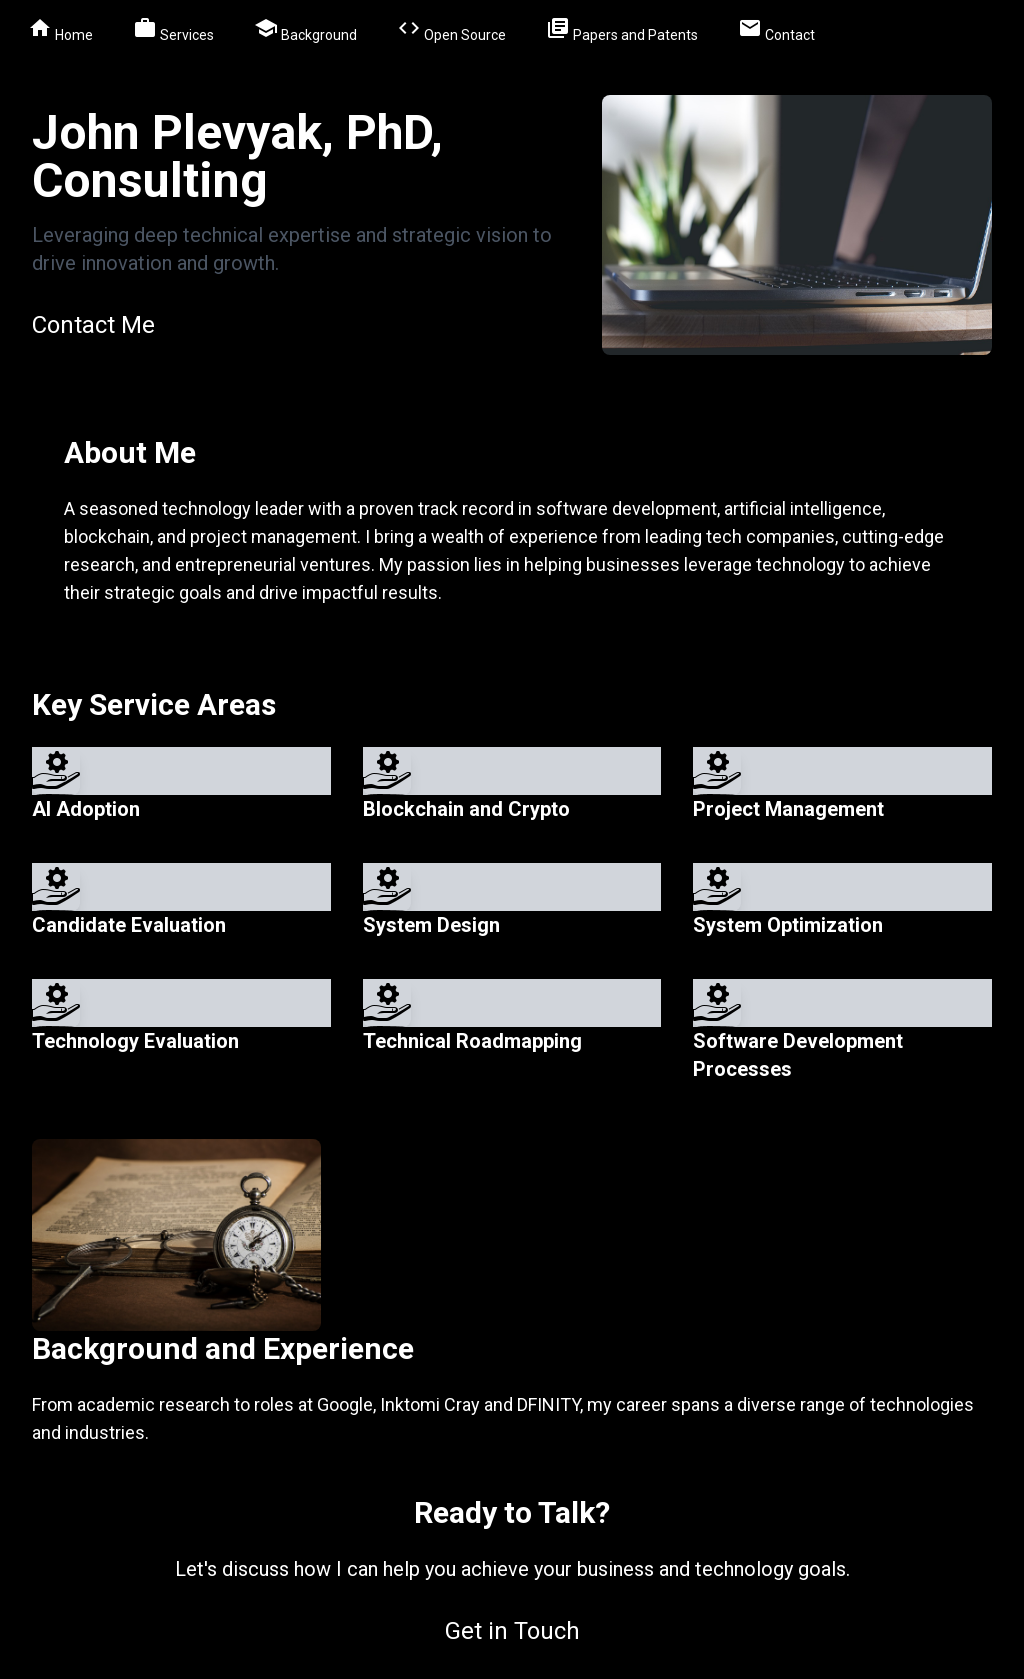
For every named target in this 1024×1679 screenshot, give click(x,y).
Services (173, 31)
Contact (776, 31)
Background (305, 31)
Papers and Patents (622, 31)
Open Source (451, 31)
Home (60, 31)
